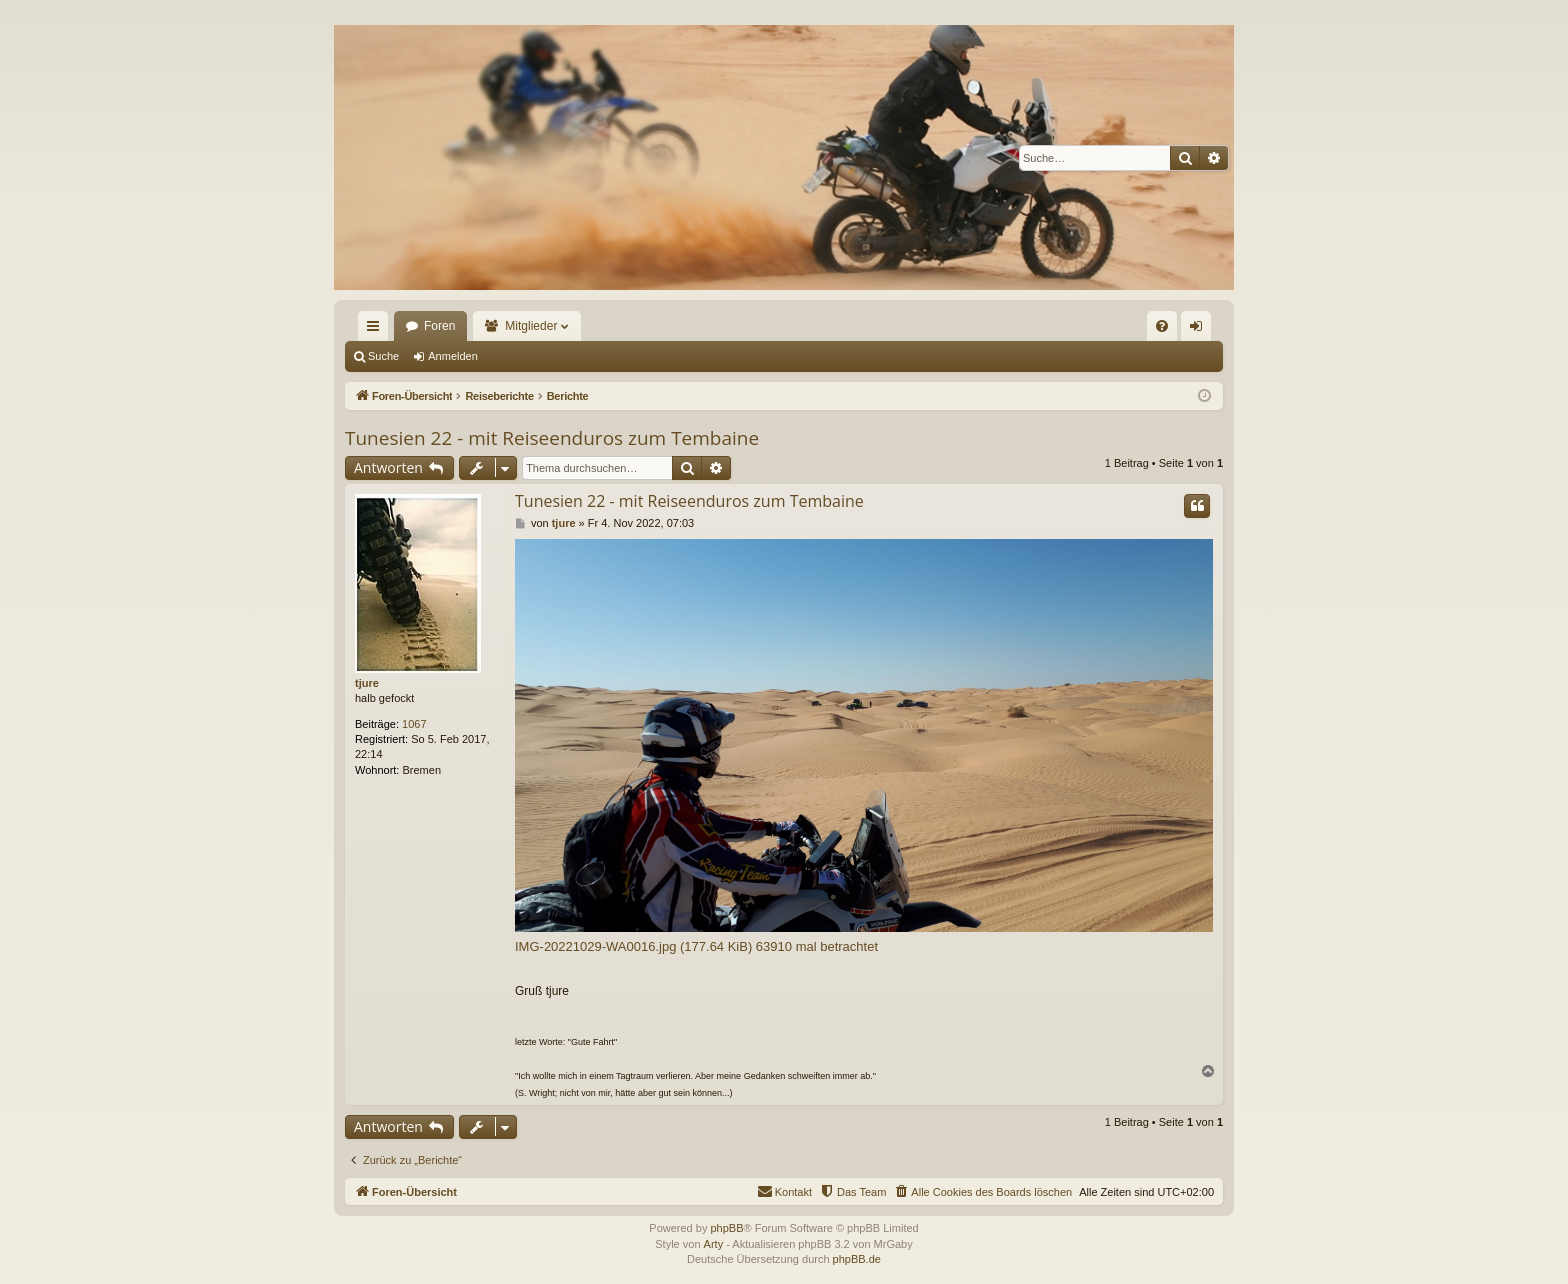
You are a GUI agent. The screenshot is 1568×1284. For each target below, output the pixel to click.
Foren (439, 326)
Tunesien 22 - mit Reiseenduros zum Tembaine (552, 438)
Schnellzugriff (377, 330)
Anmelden (453, 356)
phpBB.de (857, 1259)
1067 (414, 724)
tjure (367, 683)
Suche (383, 356)
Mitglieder (531, 326)
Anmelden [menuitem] (1200, 330)
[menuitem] (1162, 326)
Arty (714, 1244)
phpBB (726, 1228)
